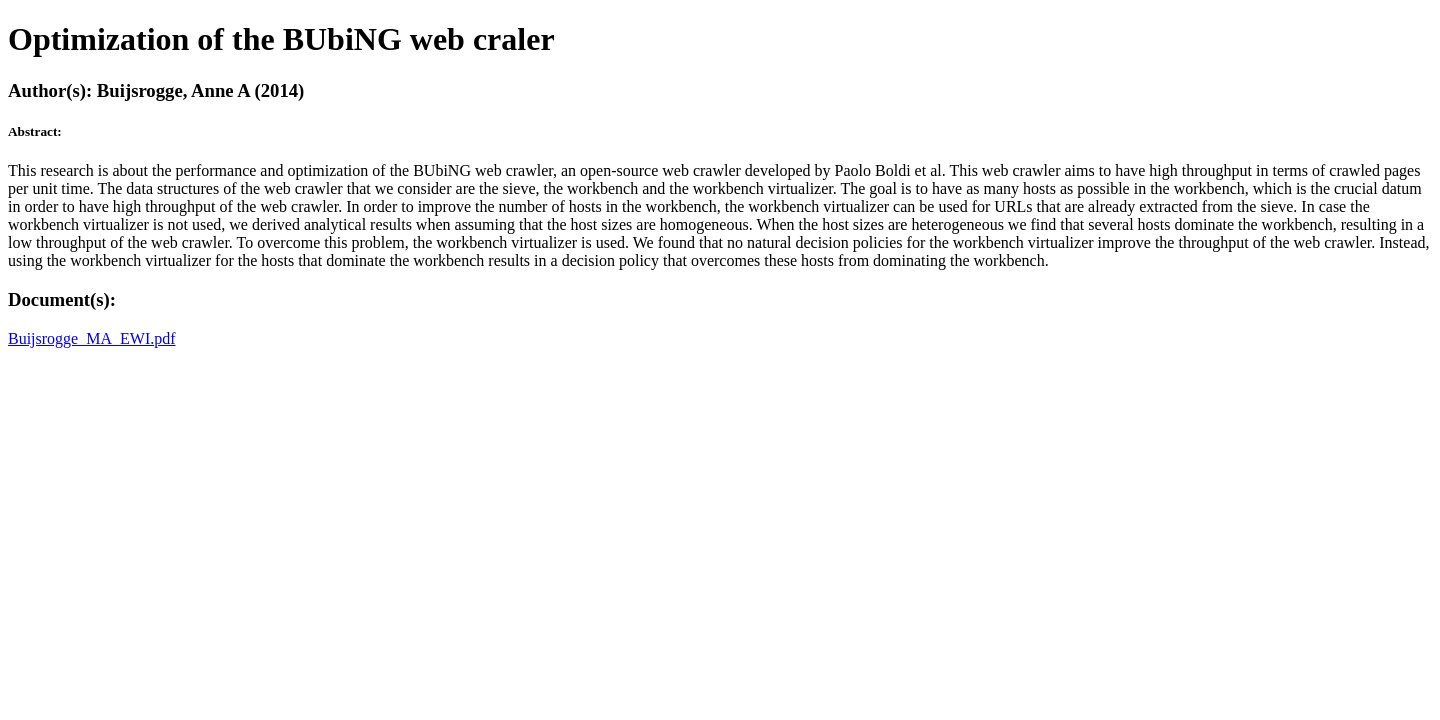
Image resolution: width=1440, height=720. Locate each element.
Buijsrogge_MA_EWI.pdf (92, 338)
